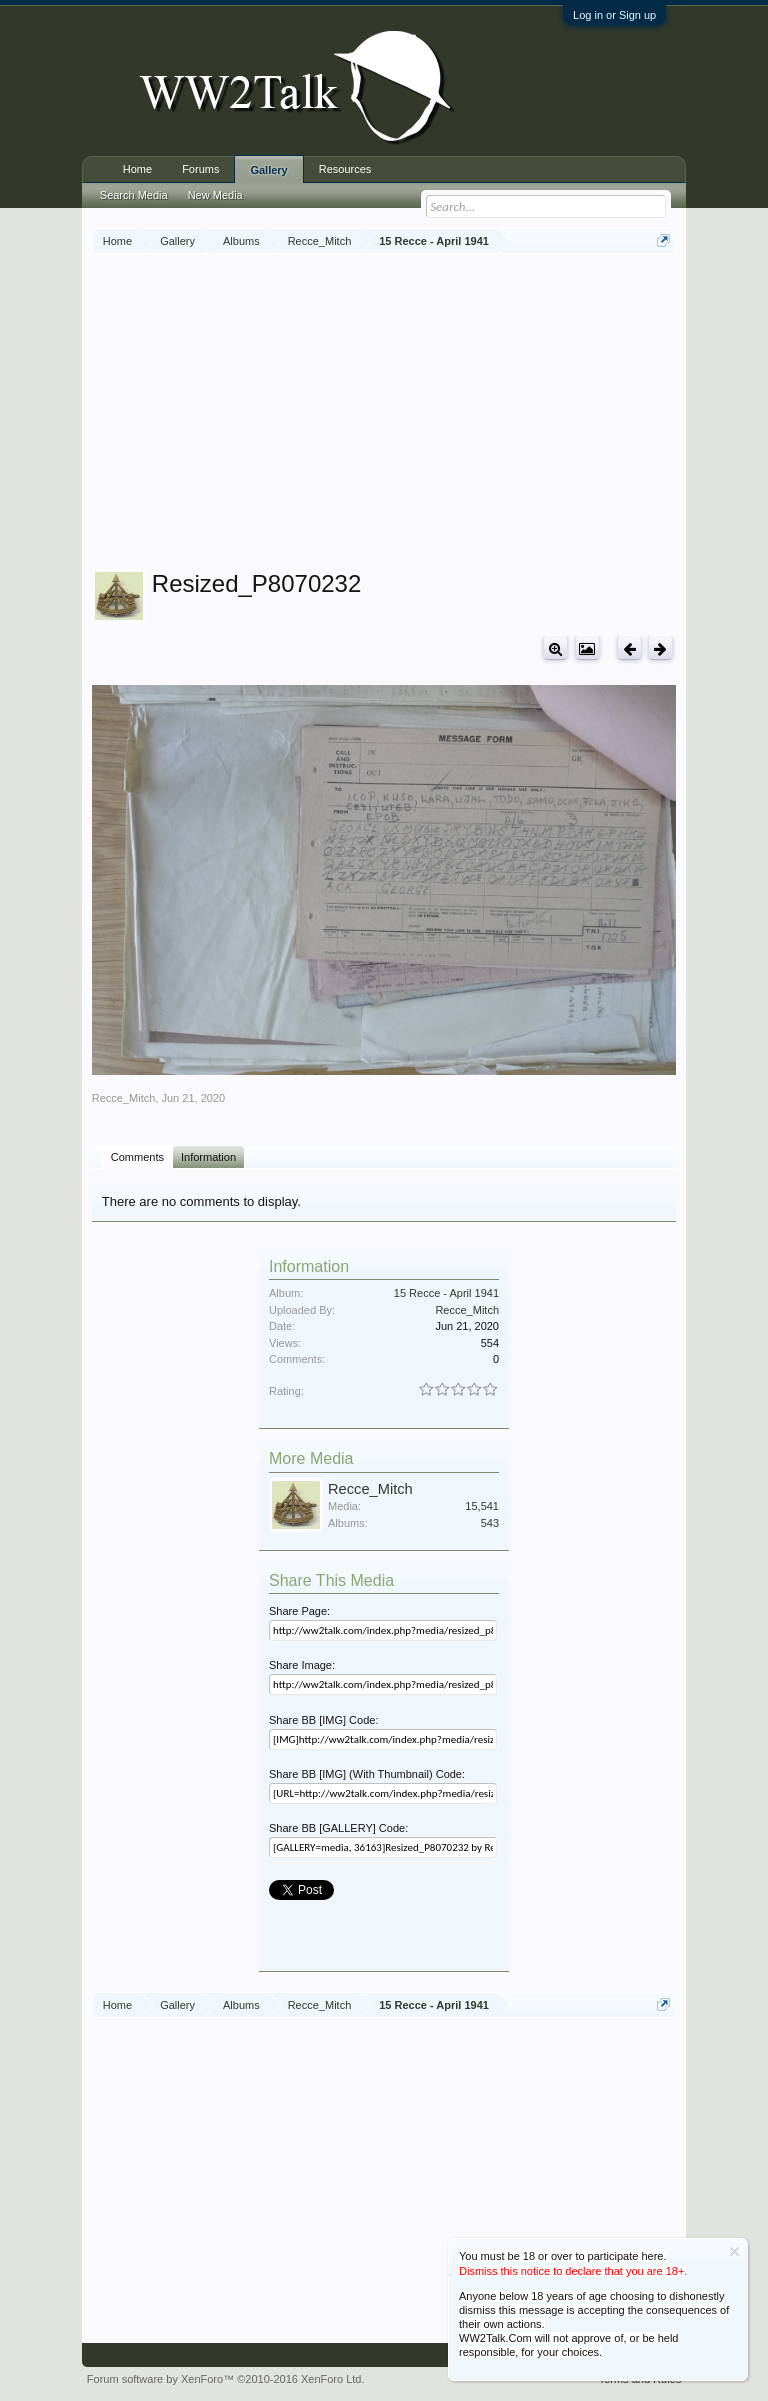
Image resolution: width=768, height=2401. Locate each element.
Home (137, 169)
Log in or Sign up (614, 15)
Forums (200, 169)
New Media (215, 195)
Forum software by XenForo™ (226, 2379)
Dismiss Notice (734, 2251)
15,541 (482, 1506)
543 (490, 1523)
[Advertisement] (430, 414)
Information (208, 1157)
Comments (137, 1157)
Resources (345, 169)
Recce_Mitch (124, 1098)
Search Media (134, 195)
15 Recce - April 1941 (446, 1293)
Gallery (268, 170)
